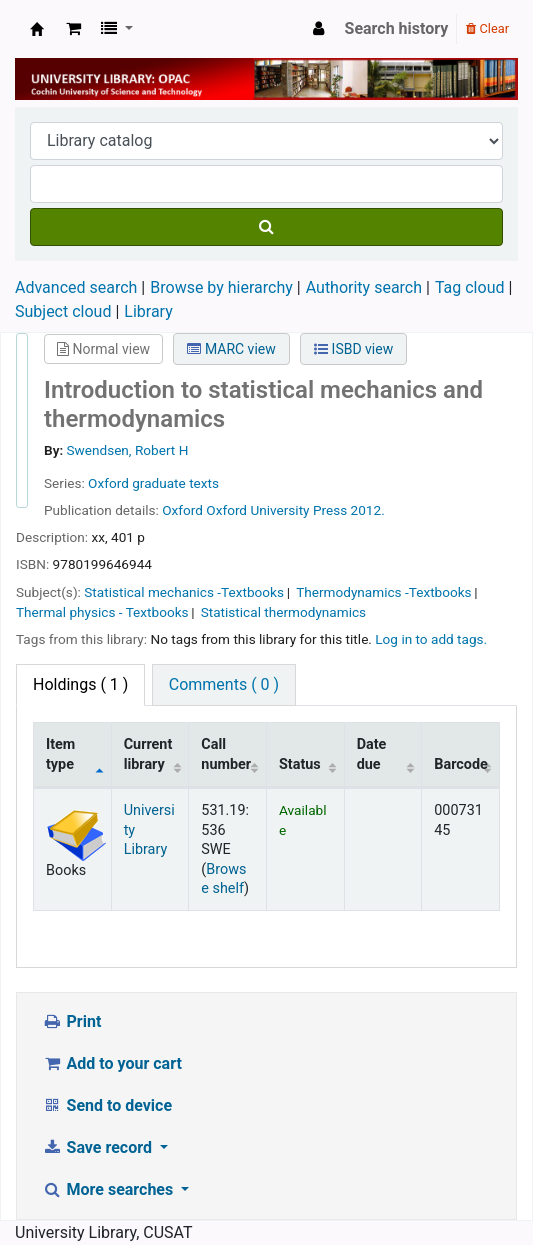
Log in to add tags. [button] (431, 639)
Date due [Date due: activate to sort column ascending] (372, 754)
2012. (368, 510)
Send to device (107, 1105)
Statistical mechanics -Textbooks (184, 592)
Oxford (184, 510)
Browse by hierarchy (221, 287)
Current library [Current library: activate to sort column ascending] (148, 754)
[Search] (266, 227)
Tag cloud (470, 287)
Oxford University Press (276, 510)
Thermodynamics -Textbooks (383, 592)
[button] (73, 29)
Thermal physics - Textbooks (102, 612)
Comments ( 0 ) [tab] (224, 684)
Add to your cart (112, 1063)
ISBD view (353, 349)
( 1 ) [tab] (80, 684)
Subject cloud (63, 311)
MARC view (231, 349)
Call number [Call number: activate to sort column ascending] (226, 754)
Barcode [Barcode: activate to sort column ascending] (461, 764)
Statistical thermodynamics (283, 612)
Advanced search (76, 287)
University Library (37, 29)
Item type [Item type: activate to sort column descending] (60, 754)
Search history (397, 28)
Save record (99, 1147)
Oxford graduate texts (153, 483)
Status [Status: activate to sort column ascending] (300, 764)
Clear (487, 28)
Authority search (364, 287)
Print (71, 1021)
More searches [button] (109, 1189)
